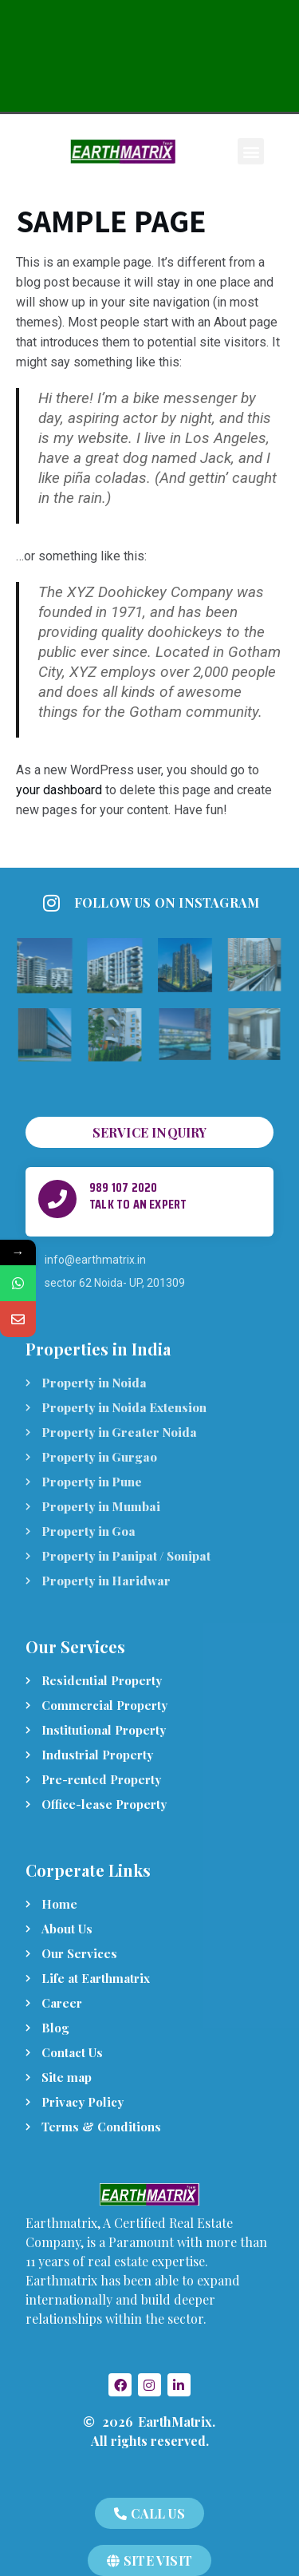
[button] (251, 151)
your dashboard (59, 789)
